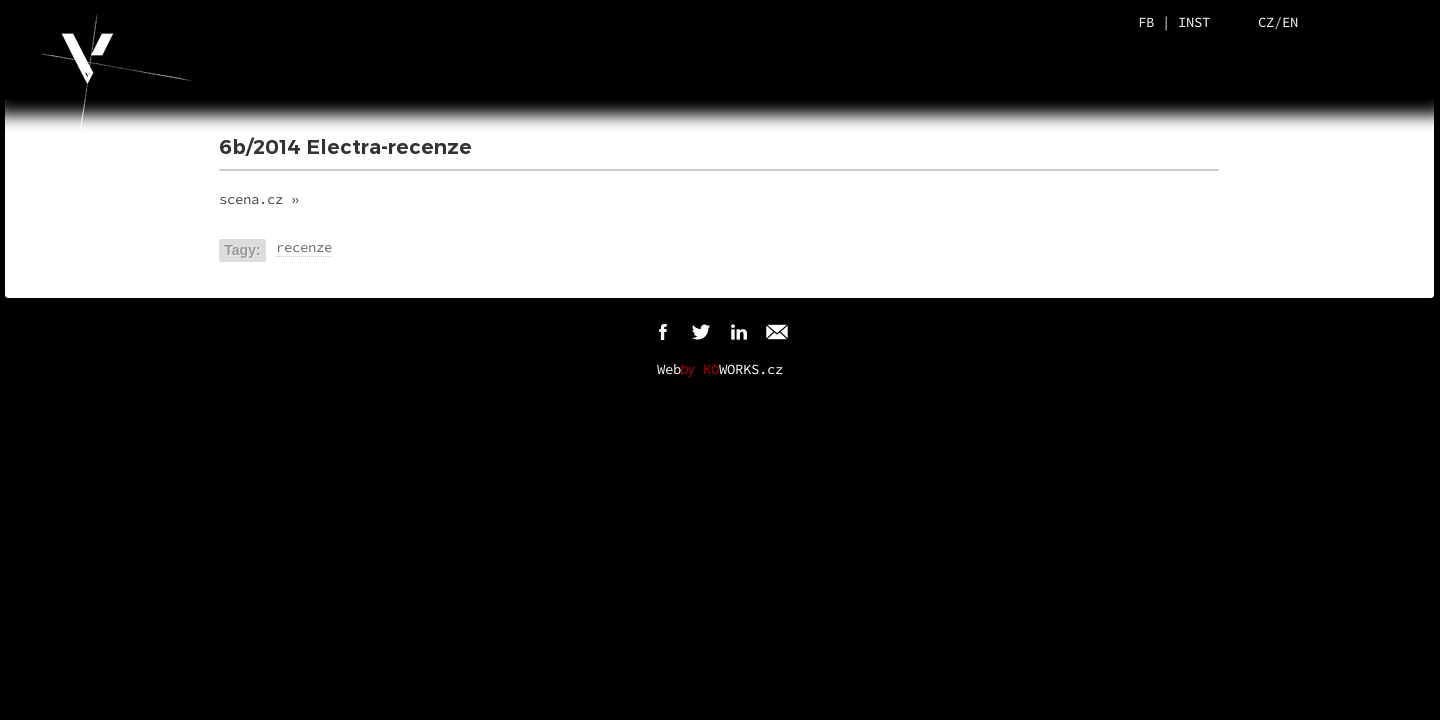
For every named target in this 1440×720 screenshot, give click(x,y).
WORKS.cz (743, 369)
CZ (1266, 22)
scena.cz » (259, 199)
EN (1290, 22)
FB (1146, 22)
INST (1194, 22)
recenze (304, 247)
